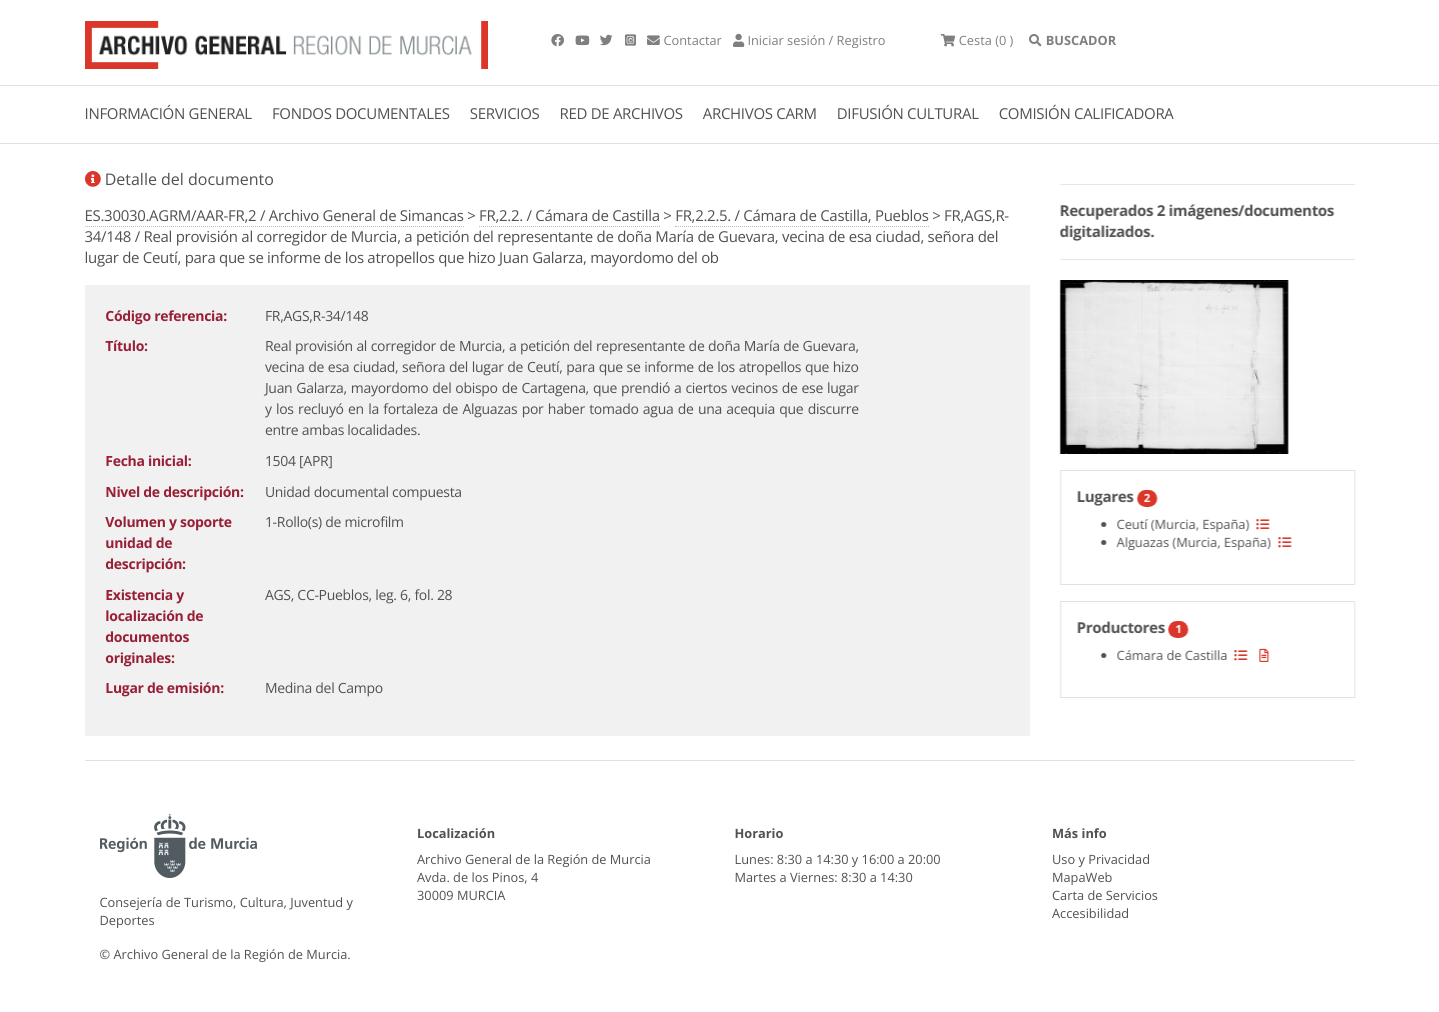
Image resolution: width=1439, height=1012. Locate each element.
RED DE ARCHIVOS (621, 114)
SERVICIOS (505, 114)
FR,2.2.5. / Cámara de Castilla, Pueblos (801, 216)
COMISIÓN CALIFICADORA (1086, 114)
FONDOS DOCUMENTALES (361, 114)
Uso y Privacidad (1101, 859)
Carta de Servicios (1105, 895)
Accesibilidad (1090, 913)
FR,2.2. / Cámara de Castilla (569, 216)
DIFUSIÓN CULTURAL (908, 114)
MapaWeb (1082, 877)
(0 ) (977, 40)
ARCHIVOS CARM (760, 114)
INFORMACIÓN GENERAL (168, 114)
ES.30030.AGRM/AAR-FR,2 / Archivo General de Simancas (274, 216)
